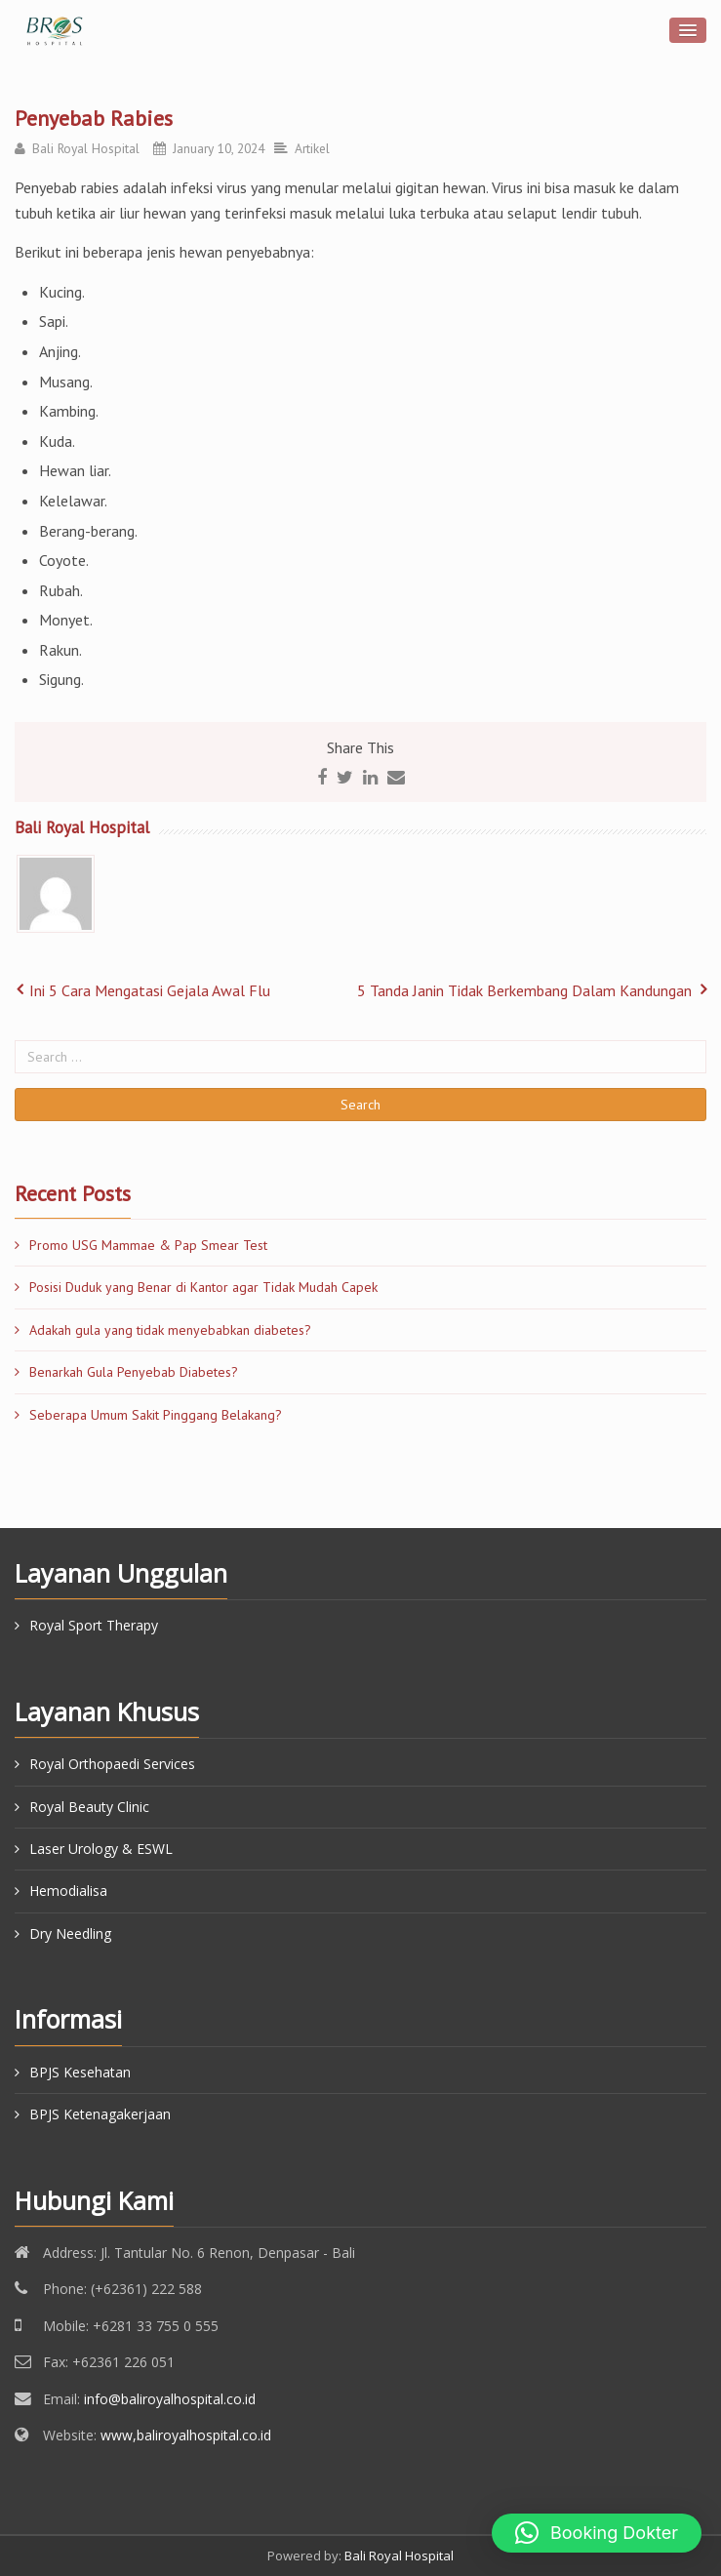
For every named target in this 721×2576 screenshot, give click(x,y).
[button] (596, 2533)
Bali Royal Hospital (86, 148)
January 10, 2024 (218, 148)
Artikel (312, 148)
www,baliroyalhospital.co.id (185, 2435)
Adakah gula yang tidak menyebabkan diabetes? (170, 1330)
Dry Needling (70, 1933)
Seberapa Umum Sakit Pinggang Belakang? (155, 1415)
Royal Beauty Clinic (89, 1806)
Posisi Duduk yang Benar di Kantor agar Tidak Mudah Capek (203, 1287)
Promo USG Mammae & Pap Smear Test (148, 1245)
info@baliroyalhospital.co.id (170, 2399)
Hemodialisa (68, 1890)
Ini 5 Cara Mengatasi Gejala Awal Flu (149, 990)
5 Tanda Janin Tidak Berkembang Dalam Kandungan (524, 990)
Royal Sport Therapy (93, 1625)
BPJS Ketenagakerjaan (100, 2114)
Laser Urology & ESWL (101, 1848)
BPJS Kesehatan (80, 2072)
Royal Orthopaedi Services (112, 1763)
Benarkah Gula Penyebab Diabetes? (133, 1372)
